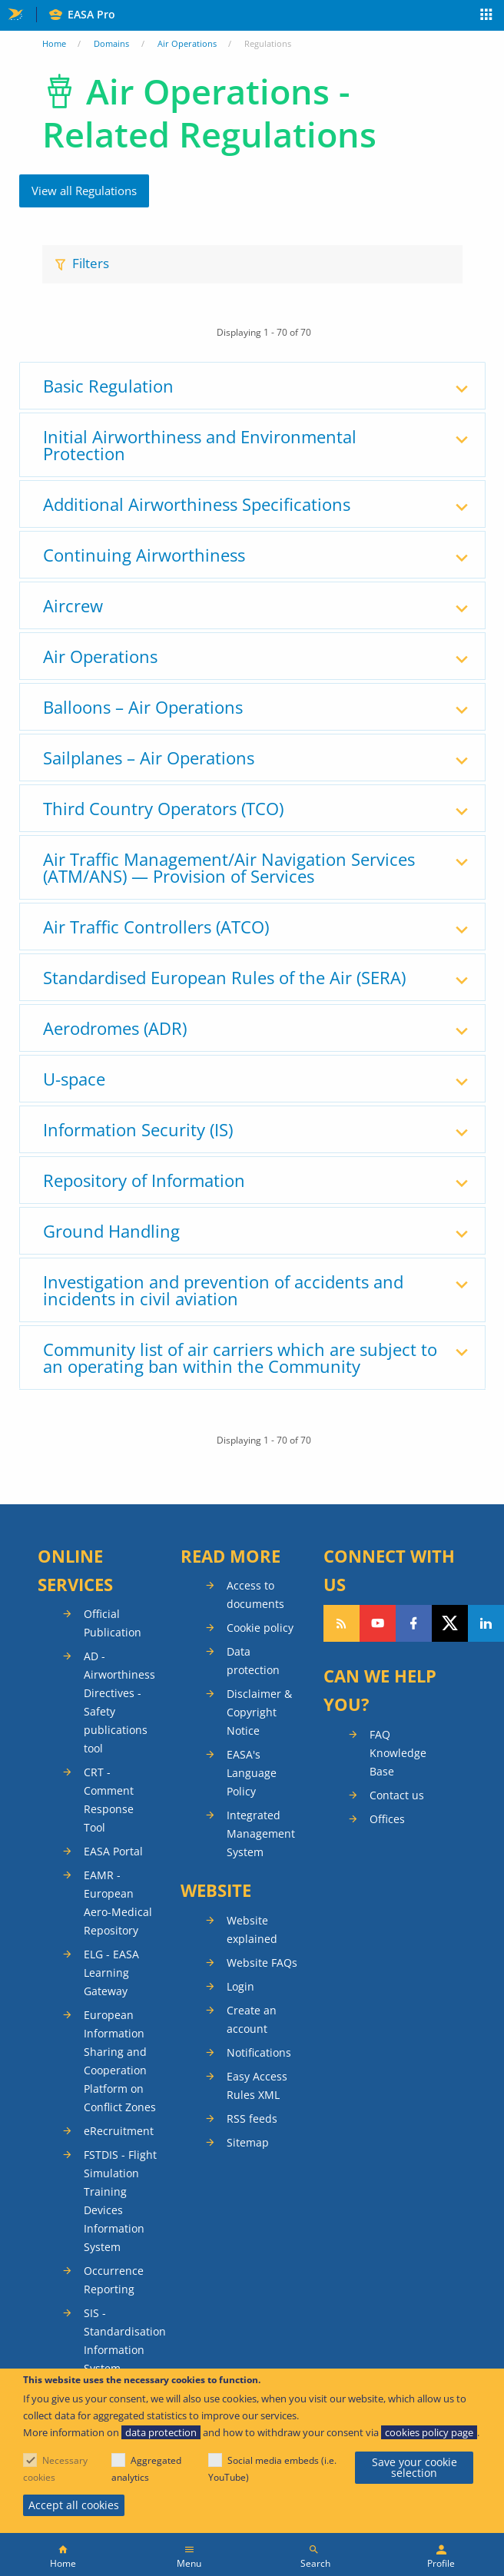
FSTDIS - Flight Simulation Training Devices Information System (120, 2200)
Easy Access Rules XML (257, 2085)
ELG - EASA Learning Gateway (111, 1972)
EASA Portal (113, 1851)
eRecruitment (119, 2130)
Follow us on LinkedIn (486, 1623)
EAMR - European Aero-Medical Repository (118, 1903)
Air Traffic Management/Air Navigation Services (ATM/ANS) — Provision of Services (229, 867)
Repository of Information (144, 1180)
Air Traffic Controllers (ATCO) (156, 926)
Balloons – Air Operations (143, 706)
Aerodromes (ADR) (115, 1027)
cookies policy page (429, 2432)
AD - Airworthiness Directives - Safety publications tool (119, 1702)
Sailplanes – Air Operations (148, 757)
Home (54, 43)
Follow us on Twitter (450, 1623)
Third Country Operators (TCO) (163, 808)
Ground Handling (111, 1230)
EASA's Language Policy (252, 1773)
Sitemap (248, 2142)
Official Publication (112, 1622)
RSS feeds (252, 2118)
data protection (161, 2432)
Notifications (259, 2052)
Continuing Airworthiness (144, 554)
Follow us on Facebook (414, 1623)
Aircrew (73, 605)
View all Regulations (84, 190)
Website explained (252, 1929)
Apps (486, 16)
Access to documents (255, 1594)
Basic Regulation (108, 385)
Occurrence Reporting (114, 2279)
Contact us (397, 1795)
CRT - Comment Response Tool (109, 1800)
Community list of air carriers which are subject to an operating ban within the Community (240, 1358)
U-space (74, 1078)
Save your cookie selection (414, 2467)
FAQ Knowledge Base (398, 1753)
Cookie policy (260, 1627)
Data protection (253, 1660)
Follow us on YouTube (378, 1623)
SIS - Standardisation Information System (121, 2340)
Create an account (252, 2019)
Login (240, 1986)
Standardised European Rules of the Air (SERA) (224, 977)
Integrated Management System (261, 1833)
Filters (90, 263)
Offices (387, 1819)
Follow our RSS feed (341, 1623)
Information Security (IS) (138, 1129)
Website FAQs (262, 1962)
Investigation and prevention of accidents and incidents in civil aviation (223, 1290)
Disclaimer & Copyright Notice (259, 1712)
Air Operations (187, 43)
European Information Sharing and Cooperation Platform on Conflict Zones (120, 2060)
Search (315, 2563)
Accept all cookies (73, 2505)
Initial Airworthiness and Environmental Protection (199, 445)
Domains (111, 43)
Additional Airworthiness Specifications (196, 504)
